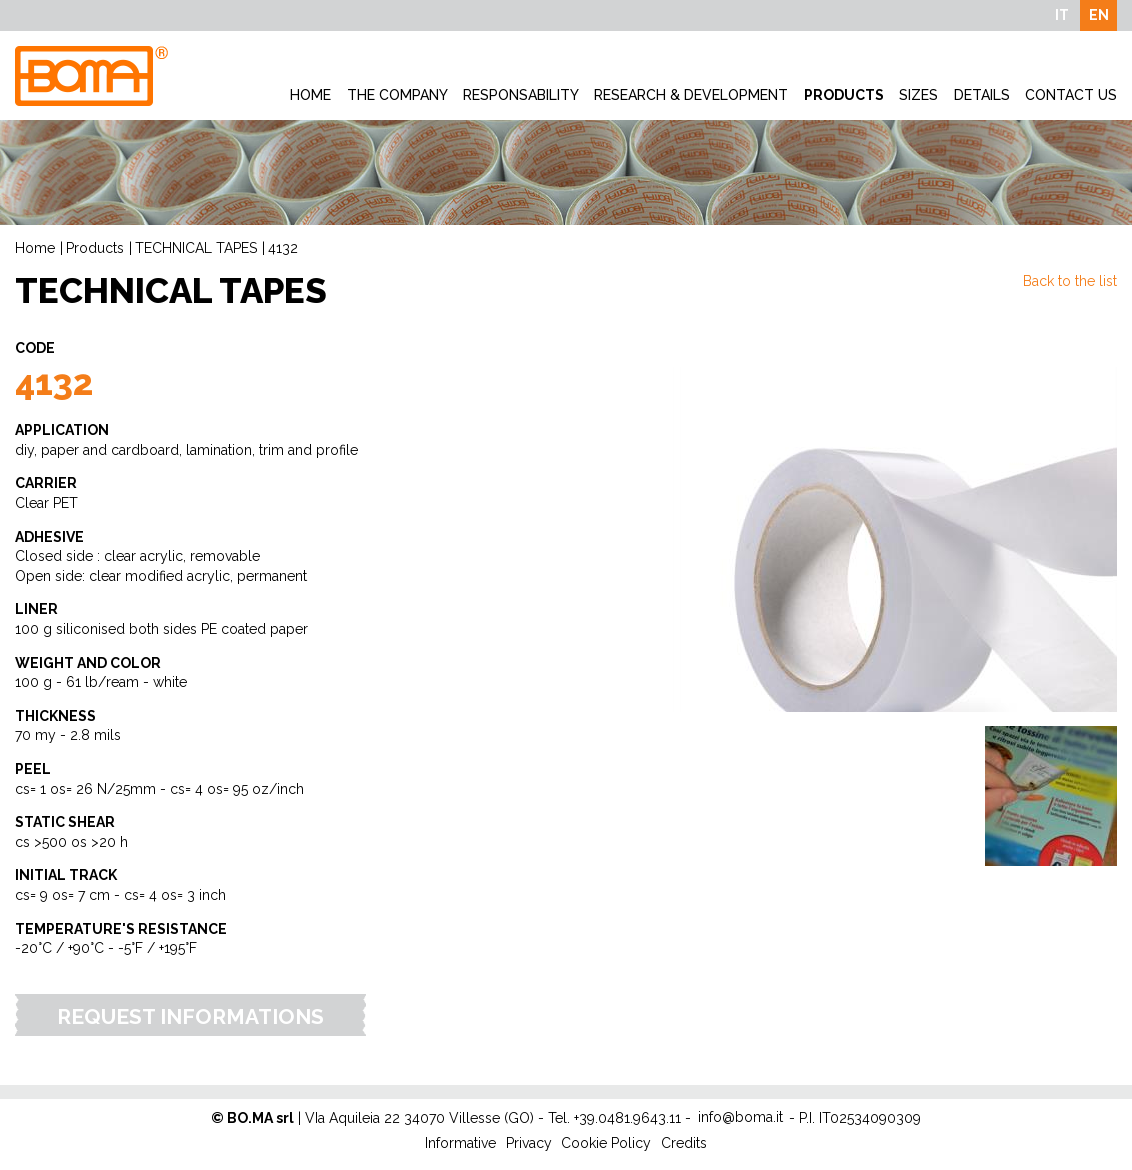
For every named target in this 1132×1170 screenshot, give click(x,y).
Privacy (529, 1143)
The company (397, 95)
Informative (460, 1143)
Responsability (521, 95)
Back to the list (1070, 281)
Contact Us (1071, 95)
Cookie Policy (606, 1143)
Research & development (691, 95)
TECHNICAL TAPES (196, 248)
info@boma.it (740, 1117)
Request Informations (190, 1016)
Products (844, 95)
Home (310, 95)
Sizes (918, 95)
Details (982, 95)
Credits (684, 1143)
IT (1062, 15)
